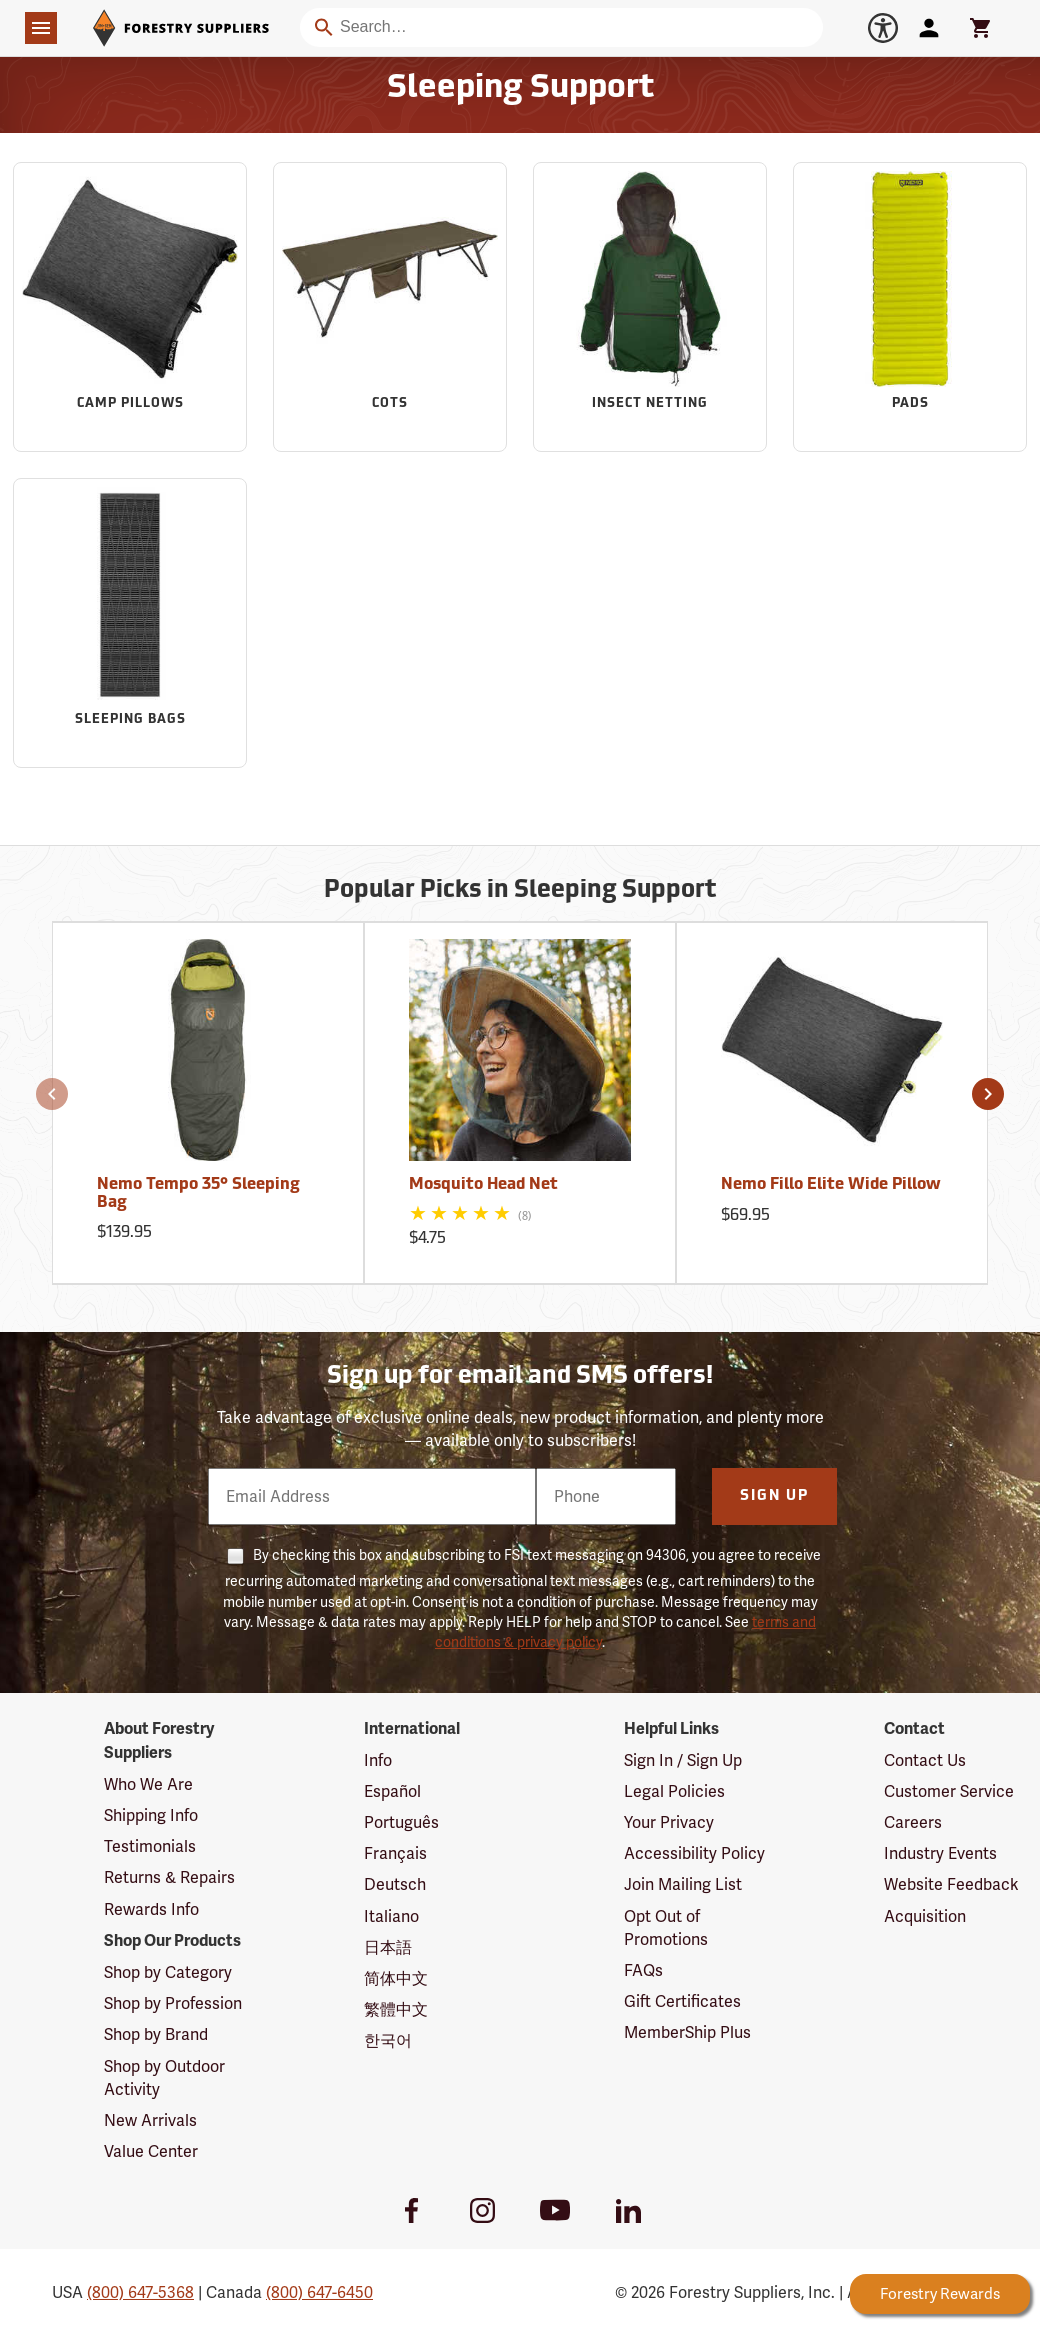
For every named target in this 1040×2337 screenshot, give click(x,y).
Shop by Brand (156, 2034)
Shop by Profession (173, 2003)
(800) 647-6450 (319, 2292)
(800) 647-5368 (140, 2292)
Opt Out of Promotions (666, 1928)
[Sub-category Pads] (910, 307)
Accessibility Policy (694, 1853)
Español (392, 1791)
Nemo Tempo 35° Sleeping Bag (198, 1194)
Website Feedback (951, 1884)
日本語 (388, 1947)
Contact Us (925, 1760)
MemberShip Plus (687, 2032)
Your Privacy (669, 1822)
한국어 (388, 2040)
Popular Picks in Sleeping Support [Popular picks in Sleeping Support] (520, 891)
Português (401, 1822)
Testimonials (150, 1846)
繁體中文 (396, 2009)
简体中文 (396, 1978)
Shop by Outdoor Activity (164, 2078)
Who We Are (148, 1784)
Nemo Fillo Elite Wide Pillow (831, 1185)
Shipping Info (151, 1815)
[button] (52, 1094)
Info (378, 1760)
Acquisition (925, 1916)
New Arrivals (150, 2120)
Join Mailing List (683, 1884)
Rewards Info (151, 1909)
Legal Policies (674, 1791)
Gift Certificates (682, 2001)
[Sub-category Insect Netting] (650, 307)
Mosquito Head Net (483, 1185)
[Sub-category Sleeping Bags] (130, 623)
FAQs (643, 1970)
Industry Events (940, 1853)
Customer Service (949, 1791)
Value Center (151, 2151)
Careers (913, 1822)
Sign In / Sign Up (683, 1760)
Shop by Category (168, 1972)
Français (395, 1853)
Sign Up (774, 1496)
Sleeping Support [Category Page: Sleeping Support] (520, 89)
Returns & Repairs (169, 1877)
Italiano (391, 1916)
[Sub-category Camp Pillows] (130, 307)
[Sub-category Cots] (390, 307)
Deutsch (395, 1884)
